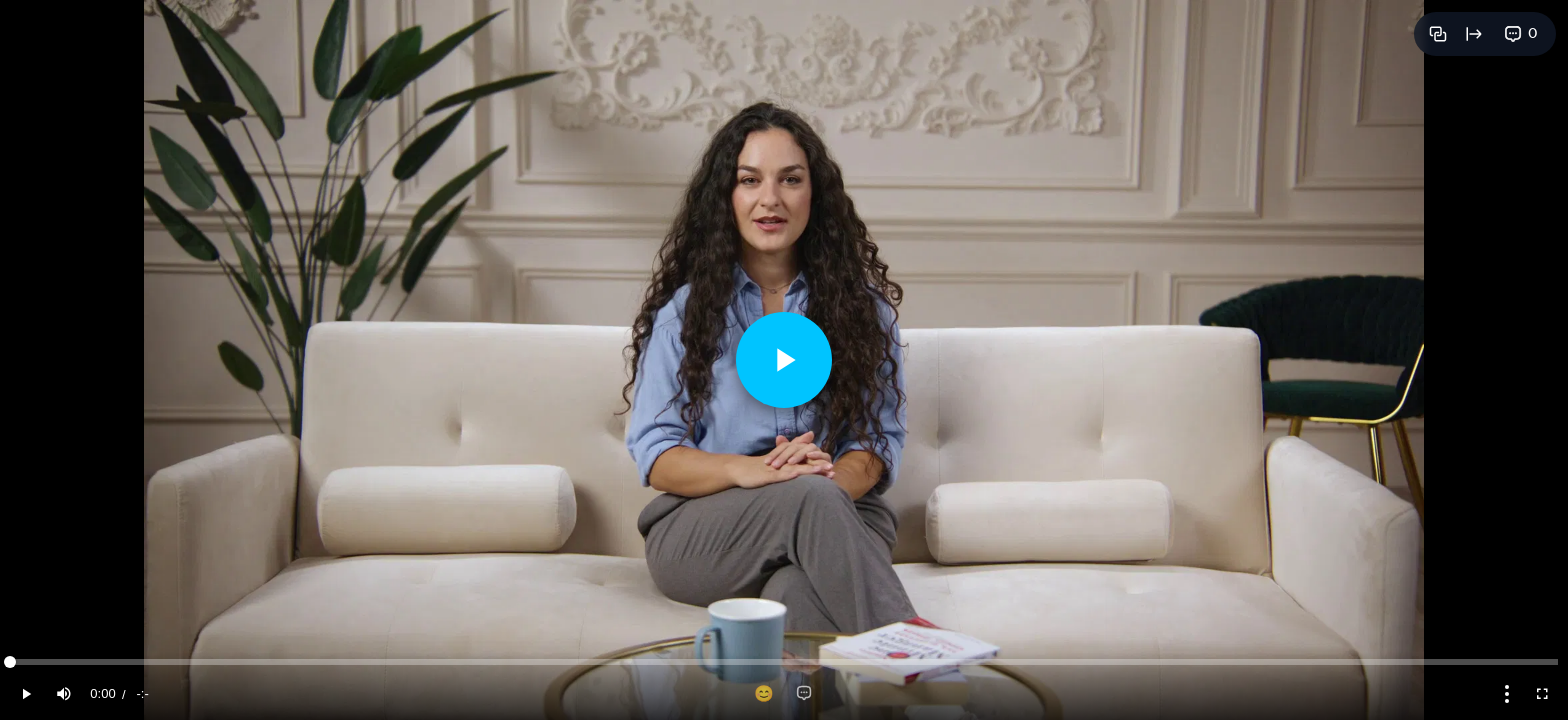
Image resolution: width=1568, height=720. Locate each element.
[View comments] (1521, 34)
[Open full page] (1474, 34)
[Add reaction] (764, 694)
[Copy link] (1438, 34)
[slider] (784, 662)
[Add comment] (804, 694)
